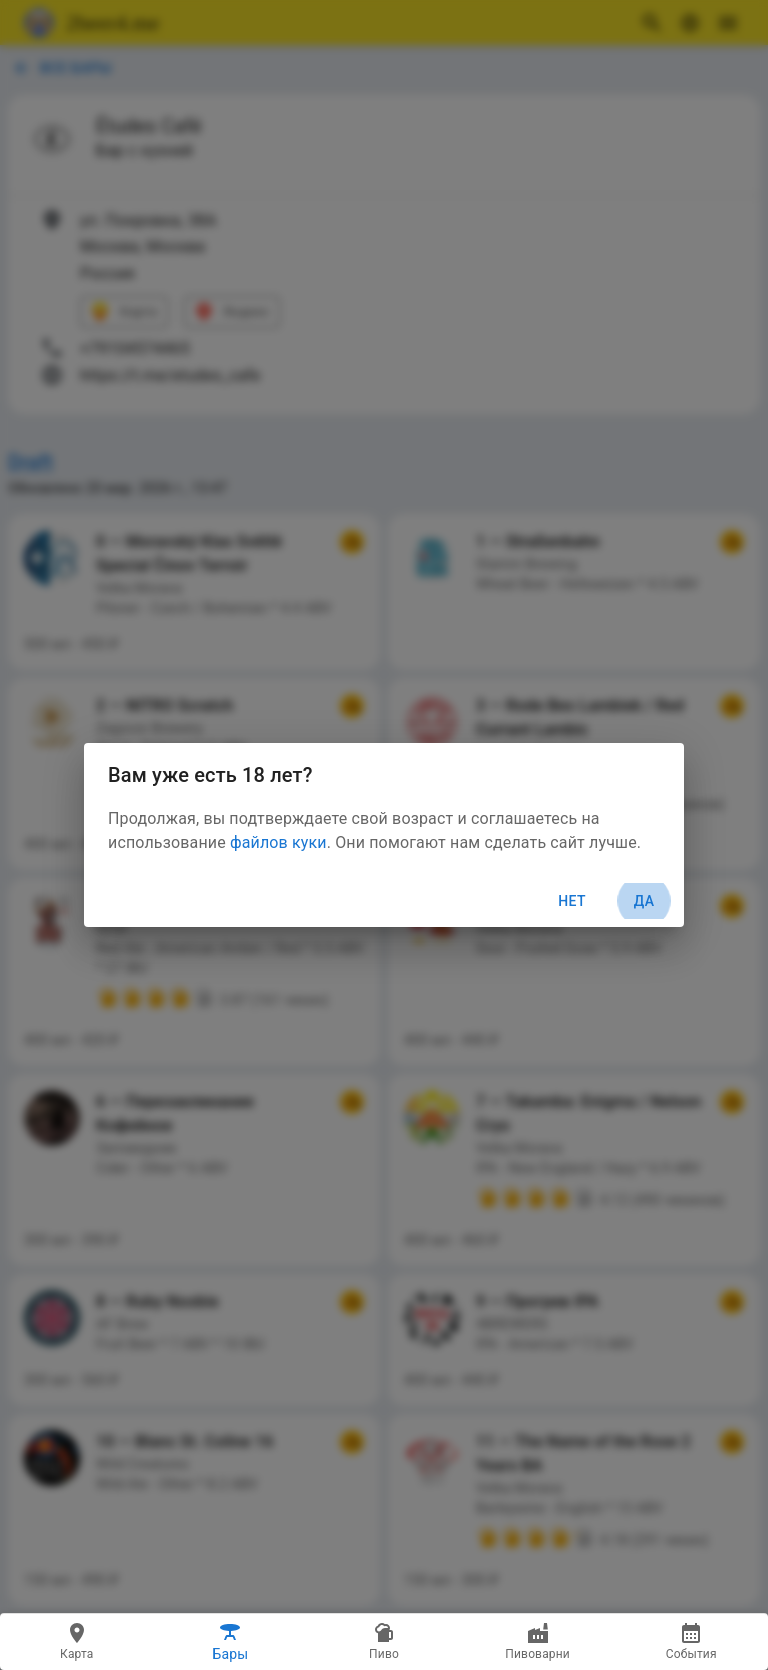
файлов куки (278, 842)
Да (644, 901)
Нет (572, 901)
